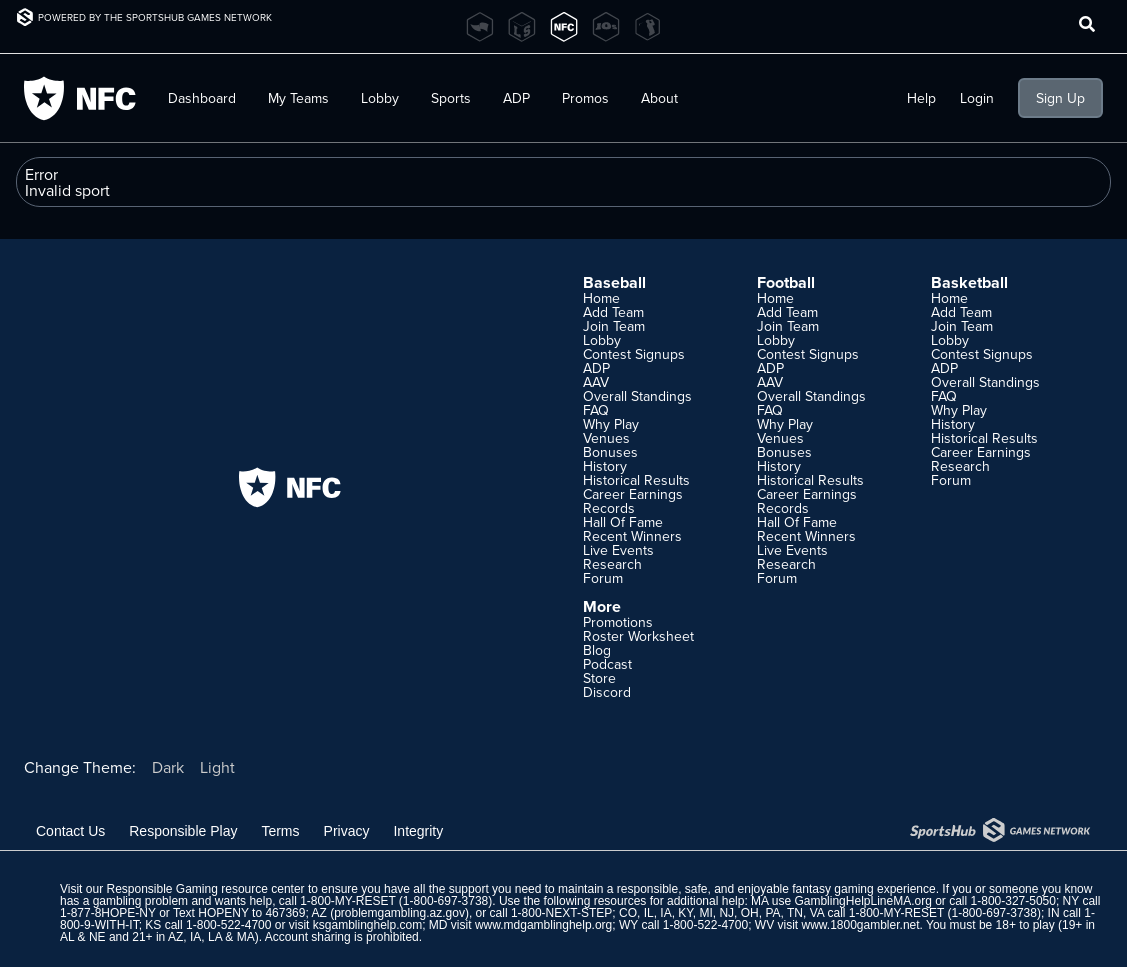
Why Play (611, 424)
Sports (451, 98)
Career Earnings (633, 494)
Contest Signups (634, 354)
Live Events (618, 550)
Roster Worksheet (638, 636)
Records (609, 508)
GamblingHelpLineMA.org (862, 901)
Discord (607, 692)
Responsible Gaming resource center (205, 889)
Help (921, 98)
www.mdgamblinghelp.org (543, 925)
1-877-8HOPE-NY (108, 913)
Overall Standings (637, 396)
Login (977, 98)
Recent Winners (632, 536)
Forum (603, 578)
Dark (168, 767)
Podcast (607, 664)
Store (599, 678)
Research (612, 564)
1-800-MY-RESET (347, 901)
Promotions (618, 622)
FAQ (596, 410)
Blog (597, 650)
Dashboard (202, 98)
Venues (606, 438)
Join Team (614, 326)
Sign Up (1060, 98)
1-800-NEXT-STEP (561, 913)
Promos (585, 98)
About (659, 98)
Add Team (613, 312)
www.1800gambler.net (860, 925)
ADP (516, 98)
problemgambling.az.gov (399, 913)
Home (601, 298)
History (605, 466)
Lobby (380, 98)
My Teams (298, 98)
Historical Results (636, 480)
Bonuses (610, 452)
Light (217, 767)
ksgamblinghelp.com (367, 925)
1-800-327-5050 (1013, 901)
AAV (596, 382)
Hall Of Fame (623, 522)
